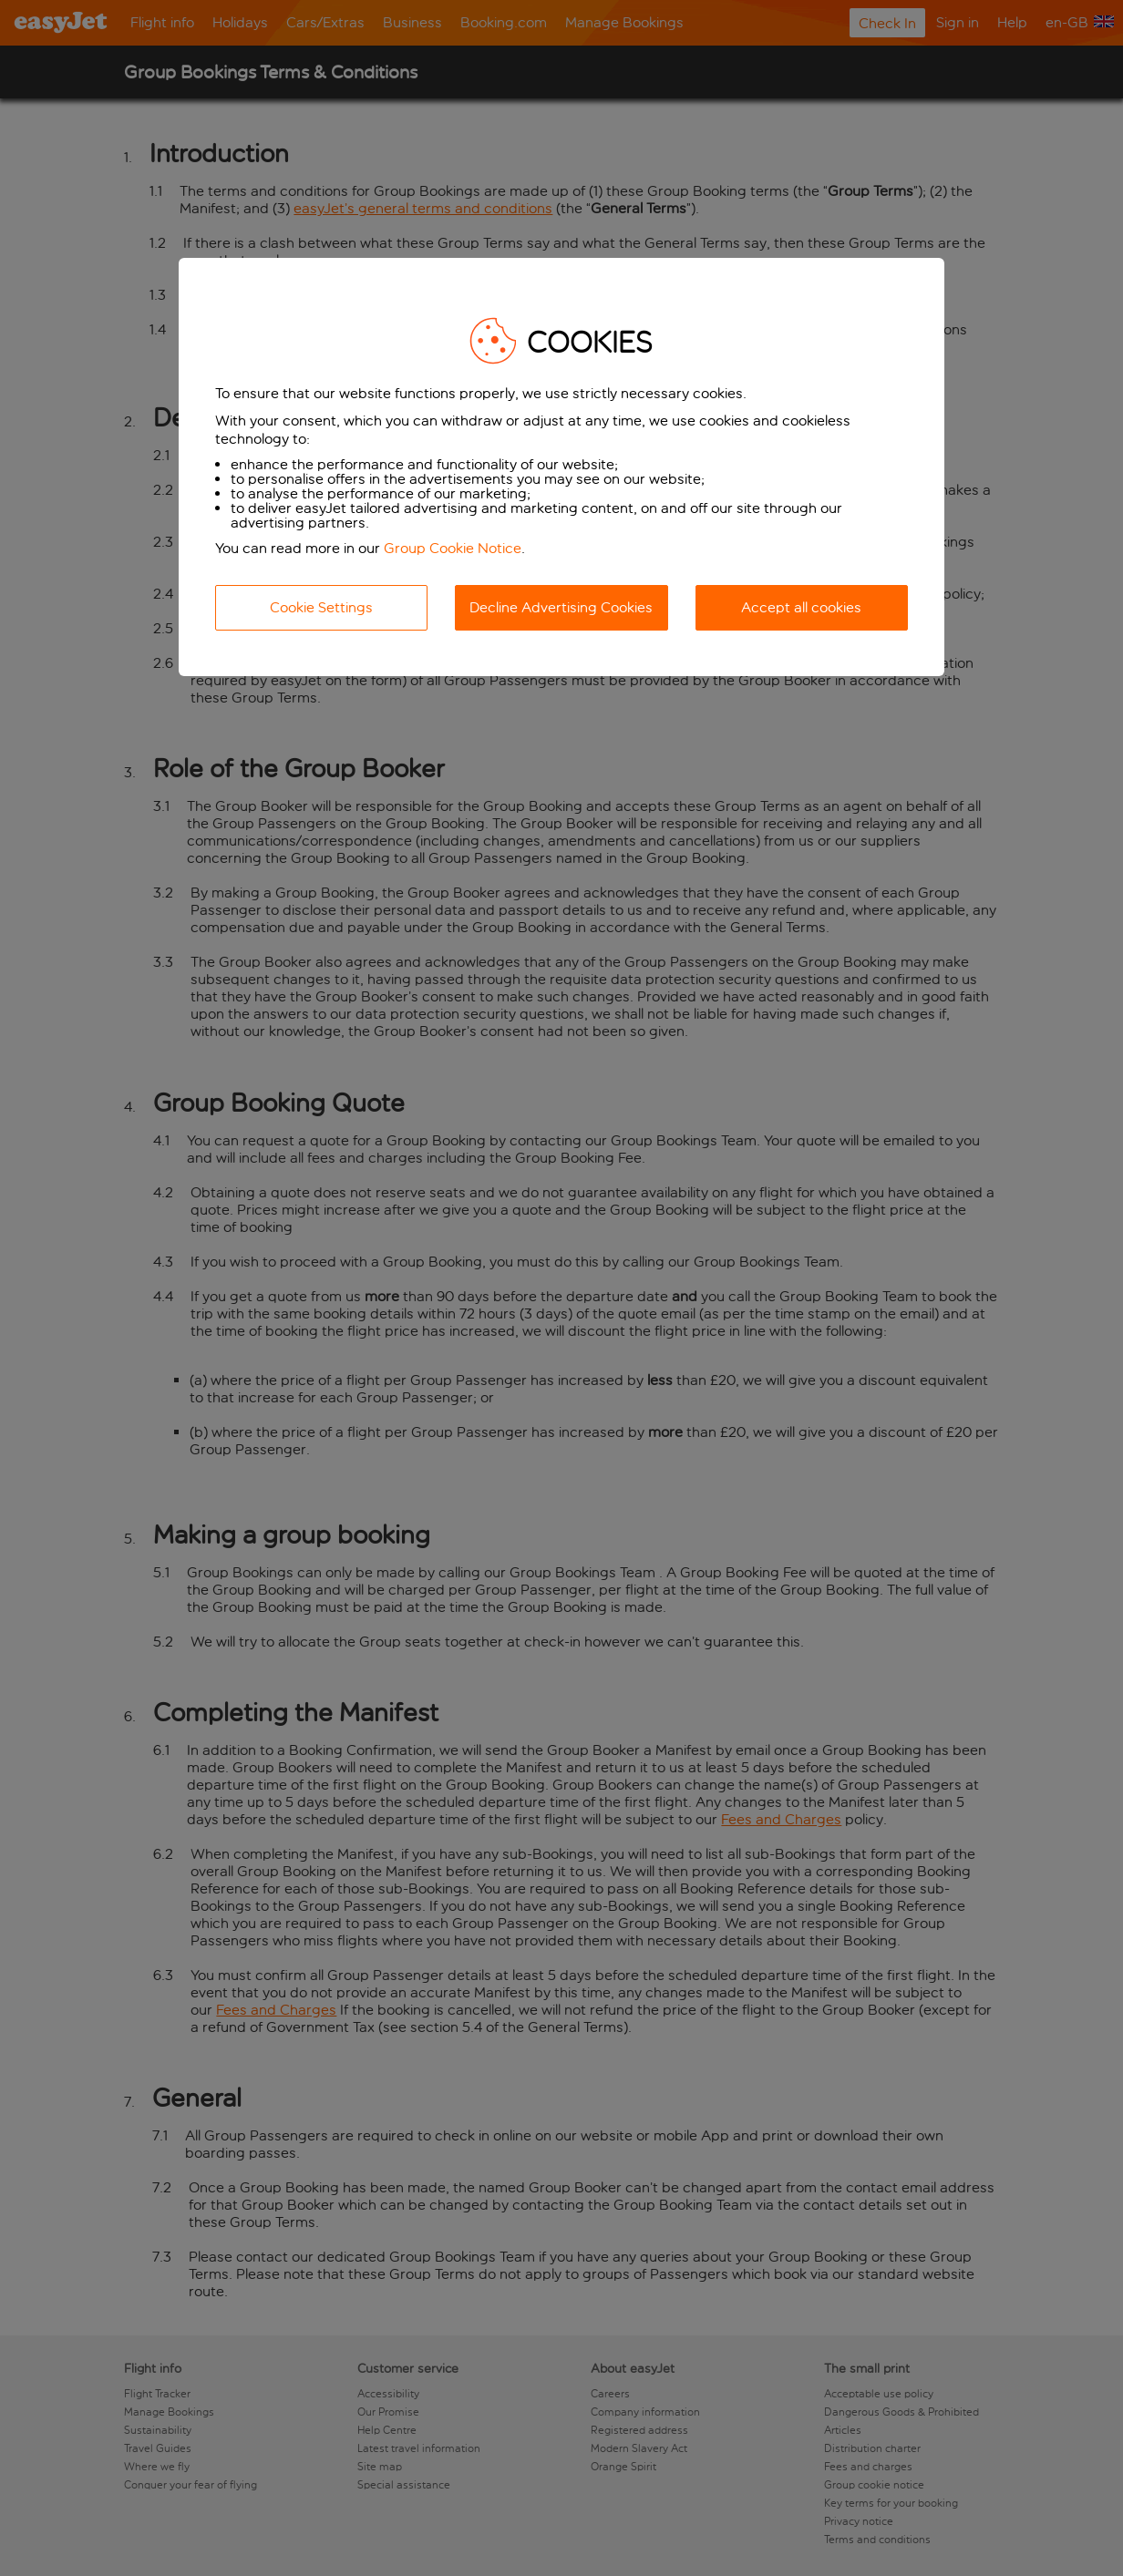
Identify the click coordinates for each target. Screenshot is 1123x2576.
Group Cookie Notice (452, 548)
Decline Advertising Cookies (561, 607)
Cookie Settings (321, 607)
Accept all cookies (801, 607)
